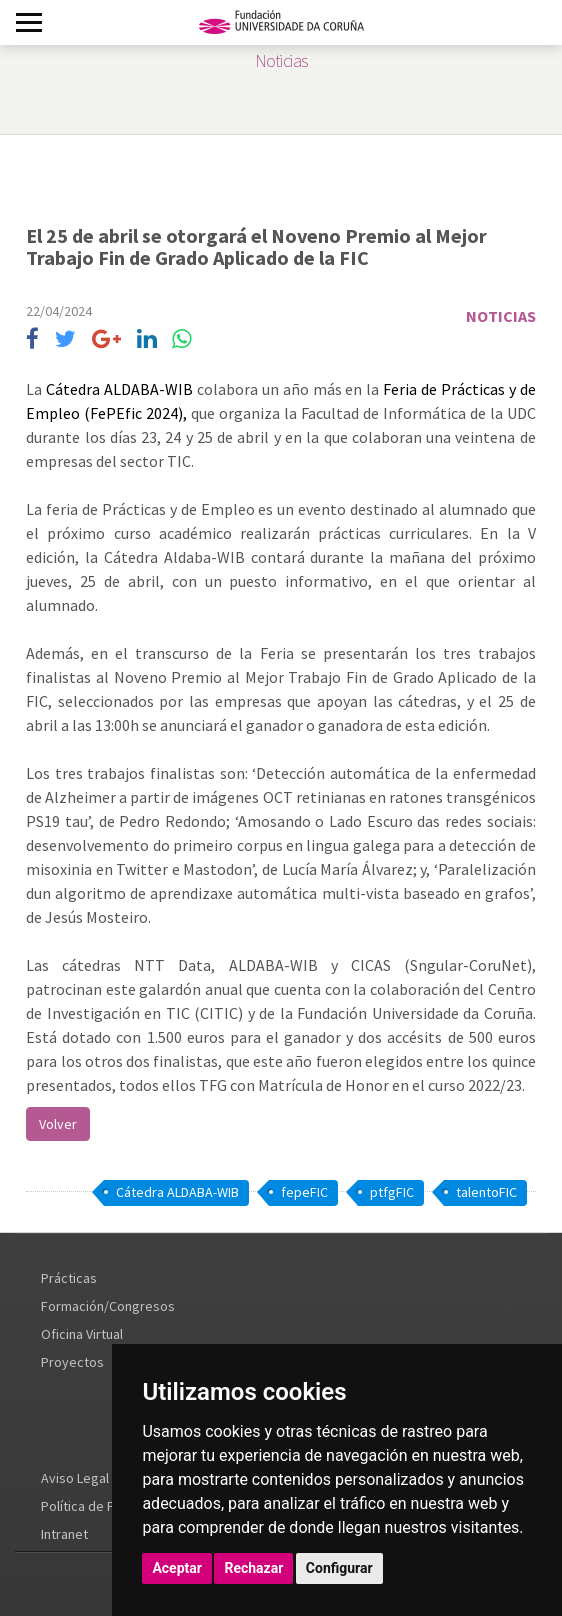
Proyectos (72, 1362)
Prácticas (69, 1278)
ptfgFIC (392, 1192)
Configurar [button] (339, 1568)
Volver (58, 1124)
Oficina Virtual (82, 1334)
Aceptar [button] (177, 1568)
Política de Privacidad (105, 1506)
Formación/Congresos (108, 1306)
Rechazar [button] (253, 1568)
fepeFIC (304, 1192)
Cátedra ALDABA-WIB (119, 389)
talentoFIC (486, 1192)
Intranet (64, 1534)
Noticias (501, 316)
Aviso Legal (75, 1478)
